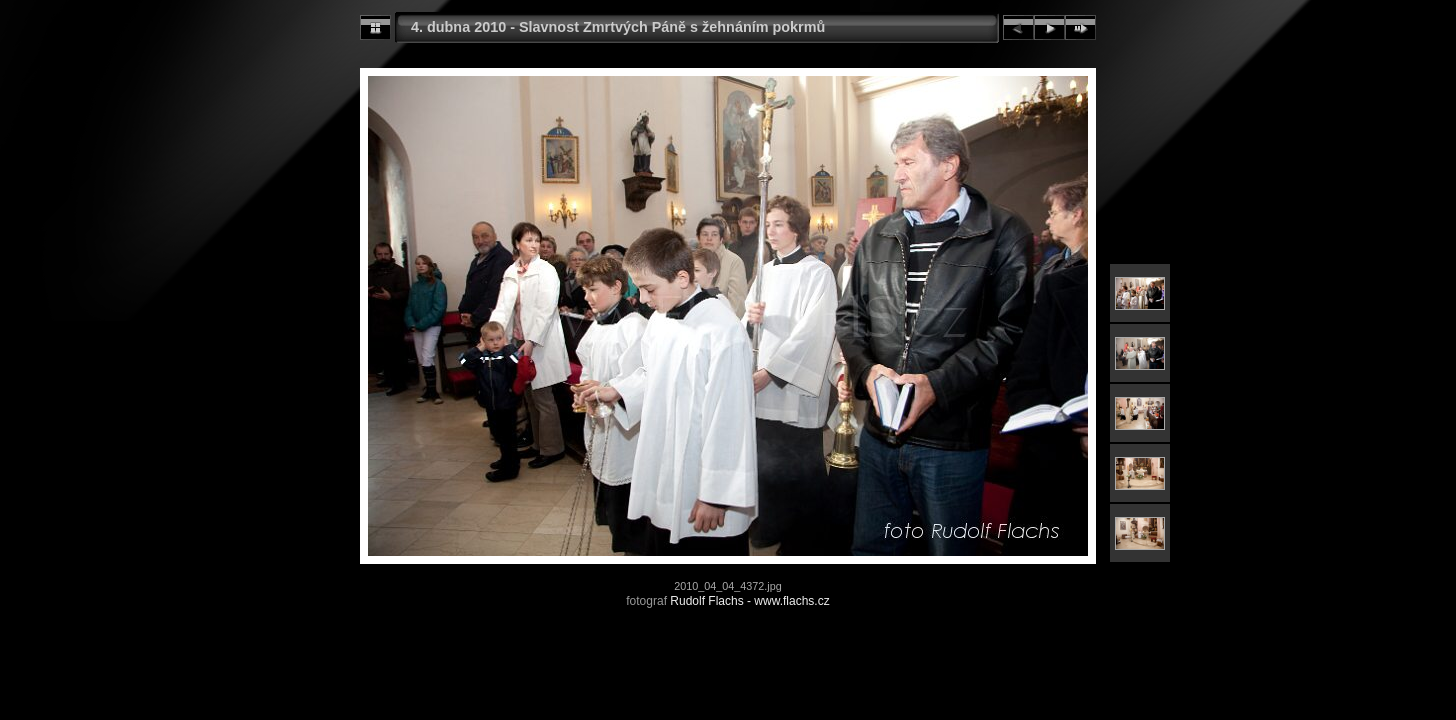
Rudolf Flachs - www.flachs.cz (749, 601)
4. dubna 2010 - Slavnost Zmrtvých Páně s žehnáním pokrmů (618, 27)
